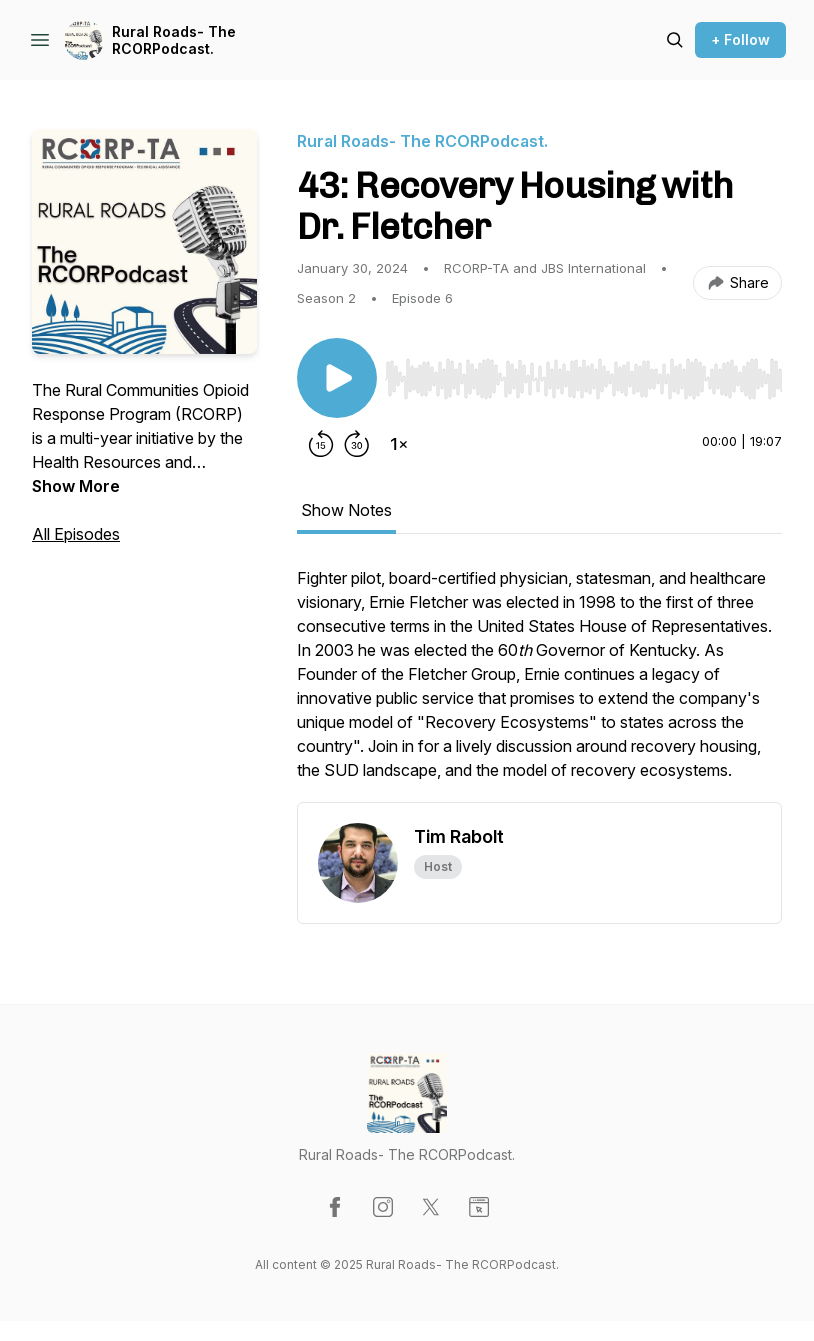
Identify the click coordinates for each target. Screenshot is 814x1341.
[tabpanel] (539, 684)
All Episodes (76, 534)
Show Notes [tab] (346, 510)
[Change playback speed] (399, 444)
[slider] (583, 379)
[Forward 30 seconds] (357, 444)
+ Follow (740, 39)
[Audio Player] (583, 373)
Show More (76, 486)
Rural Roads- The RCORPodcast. (174, 40)
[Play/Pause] (337, 378)
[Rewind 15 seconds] (321, 444)
